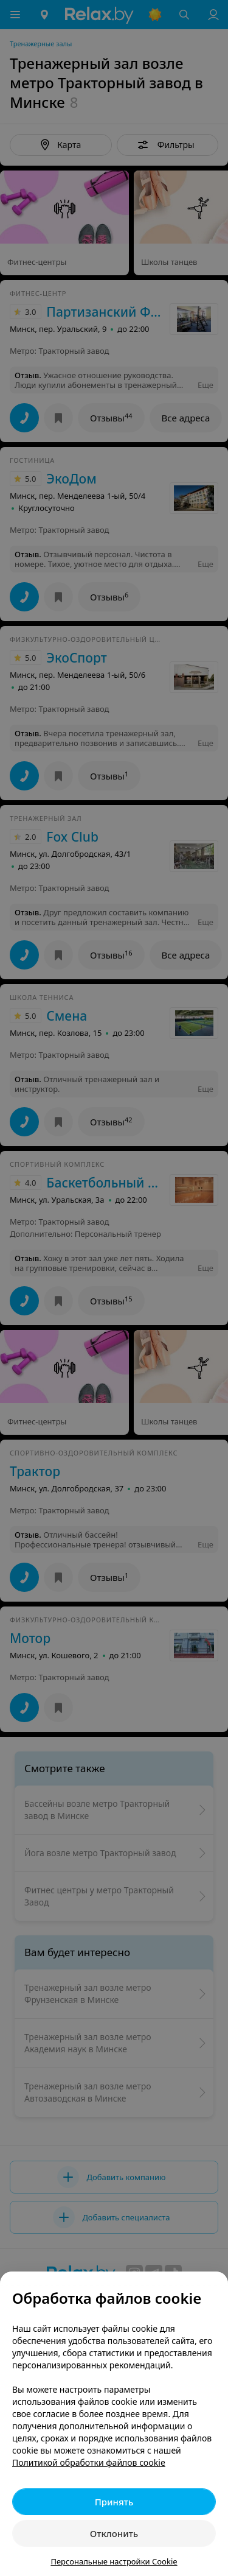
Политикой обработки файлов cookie (88, 2462)
